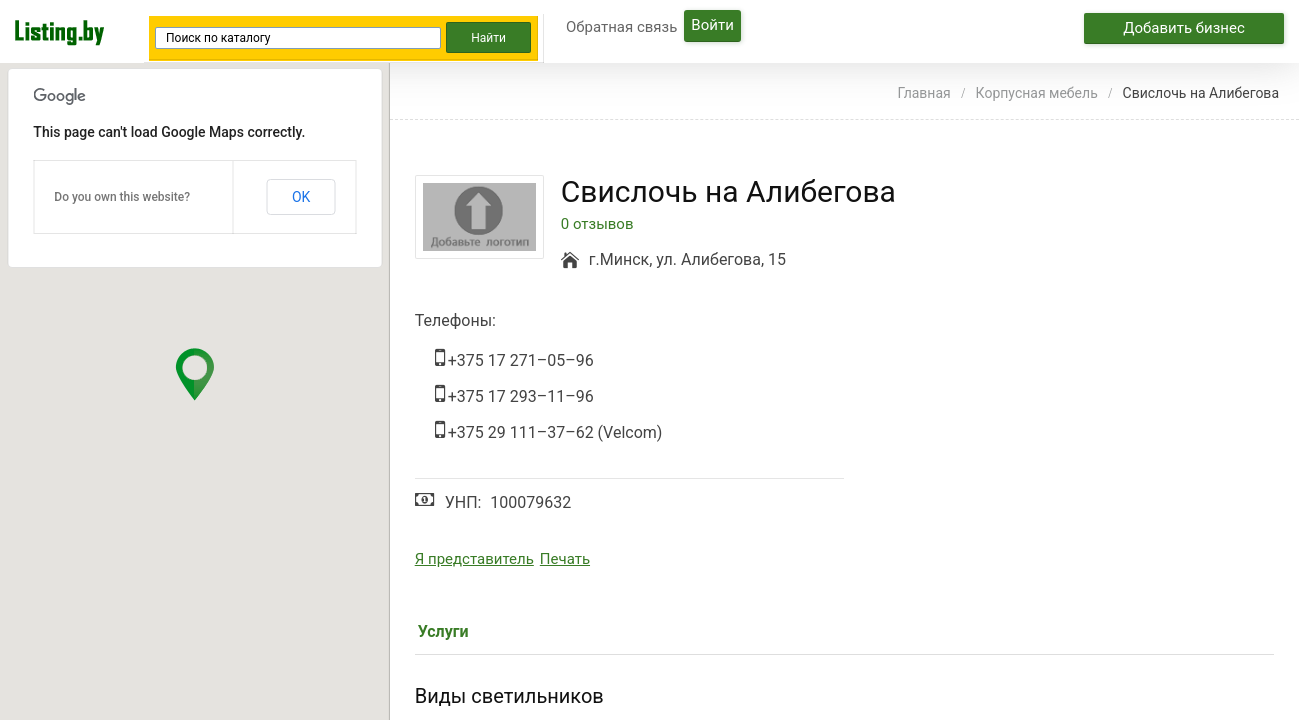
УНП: (463, 502)
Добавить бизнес (1184, 28)
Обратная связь (621, 27)
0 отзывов (597, 224)
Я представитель (474, 559)
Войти (712, 25)
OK (301, 197)
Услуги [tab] (443, 631)
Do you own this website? (122, 197)
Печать (565, 559)
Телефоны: (455, 320)
